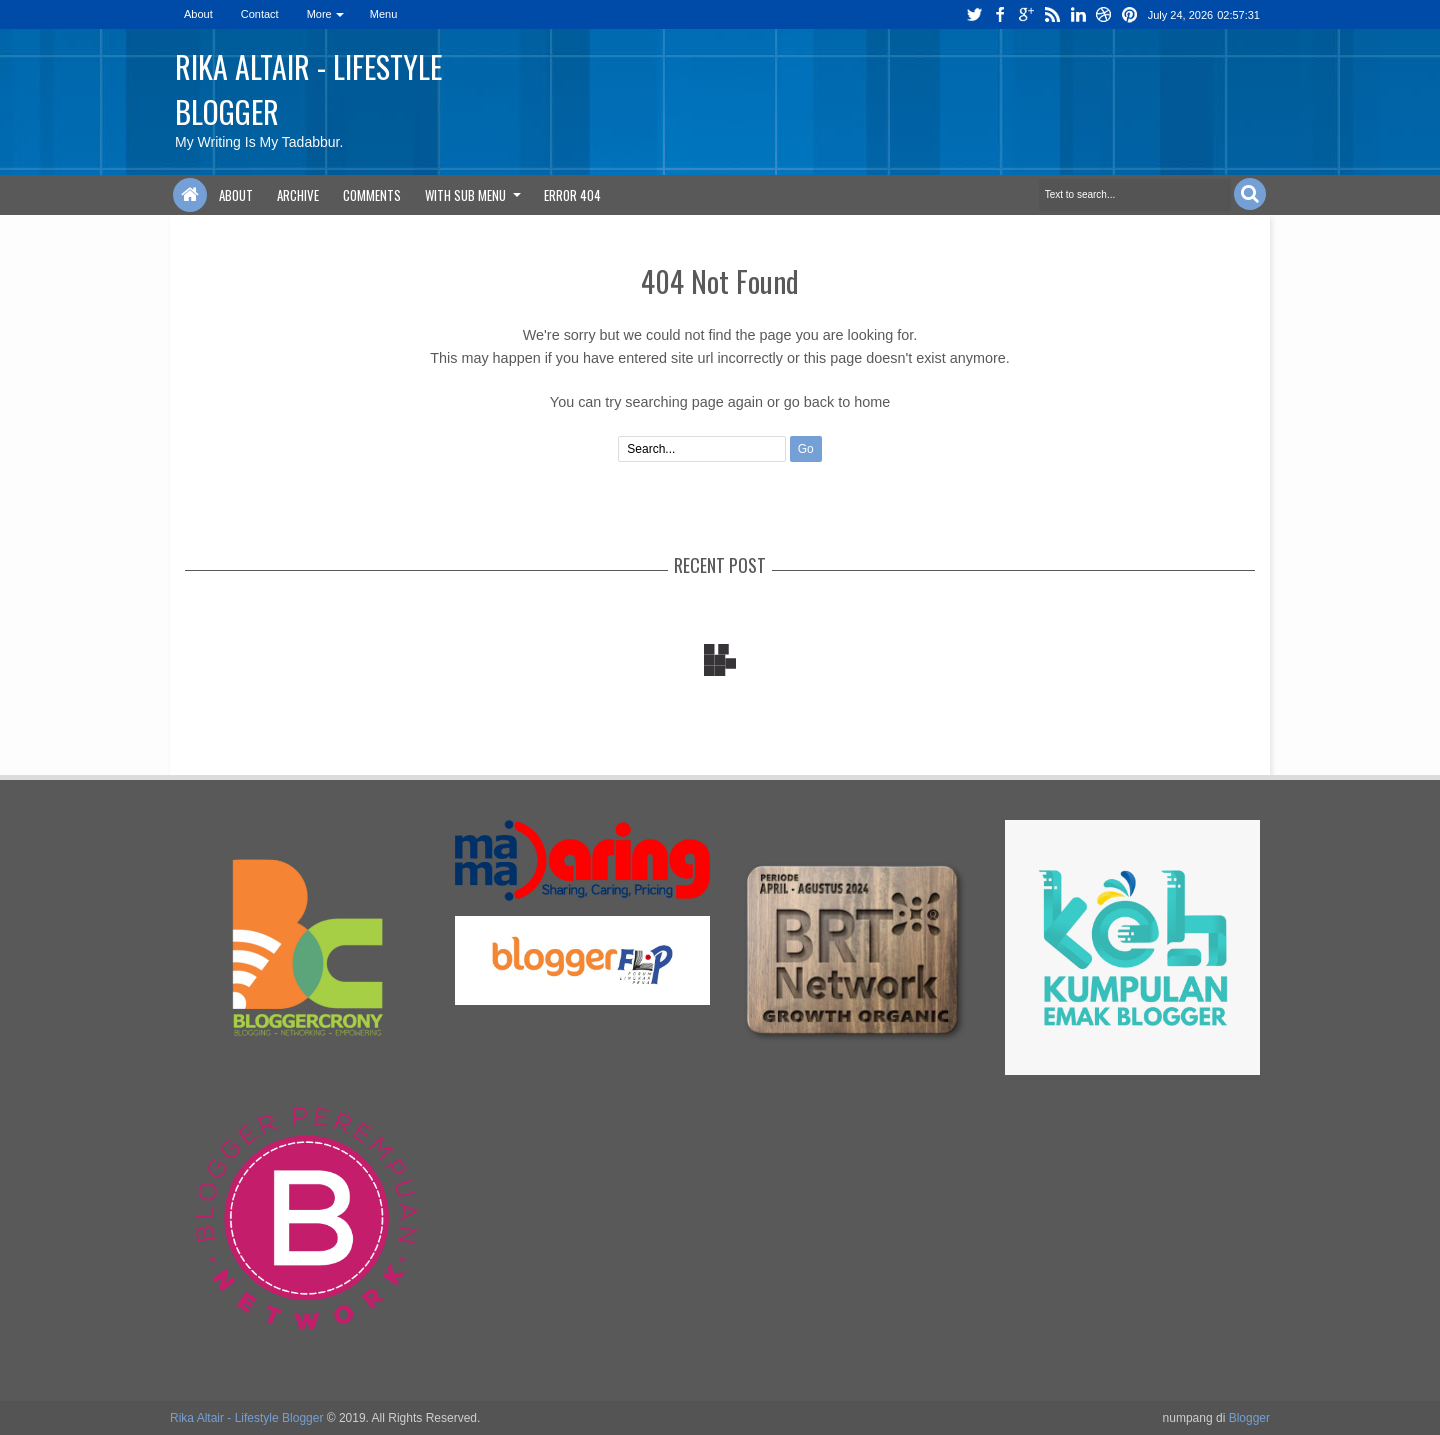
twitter (974, 14)
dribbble (1104, 14)
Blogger (1249, 1418)
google (1026, 14)
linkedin (1078, 14)
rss (1052, 14)
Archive (298, 195)
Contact (260, 14)
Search (1250, 194)
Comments (372, 195)
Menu (384, 14)
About (198, 14)
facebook (1000, 14)
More (319, 14)
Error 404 (572, 195)
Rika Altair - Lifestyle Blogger (246, 1418)
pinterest (1130, 14)
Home (190, 195)
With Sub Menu (465, 195)
